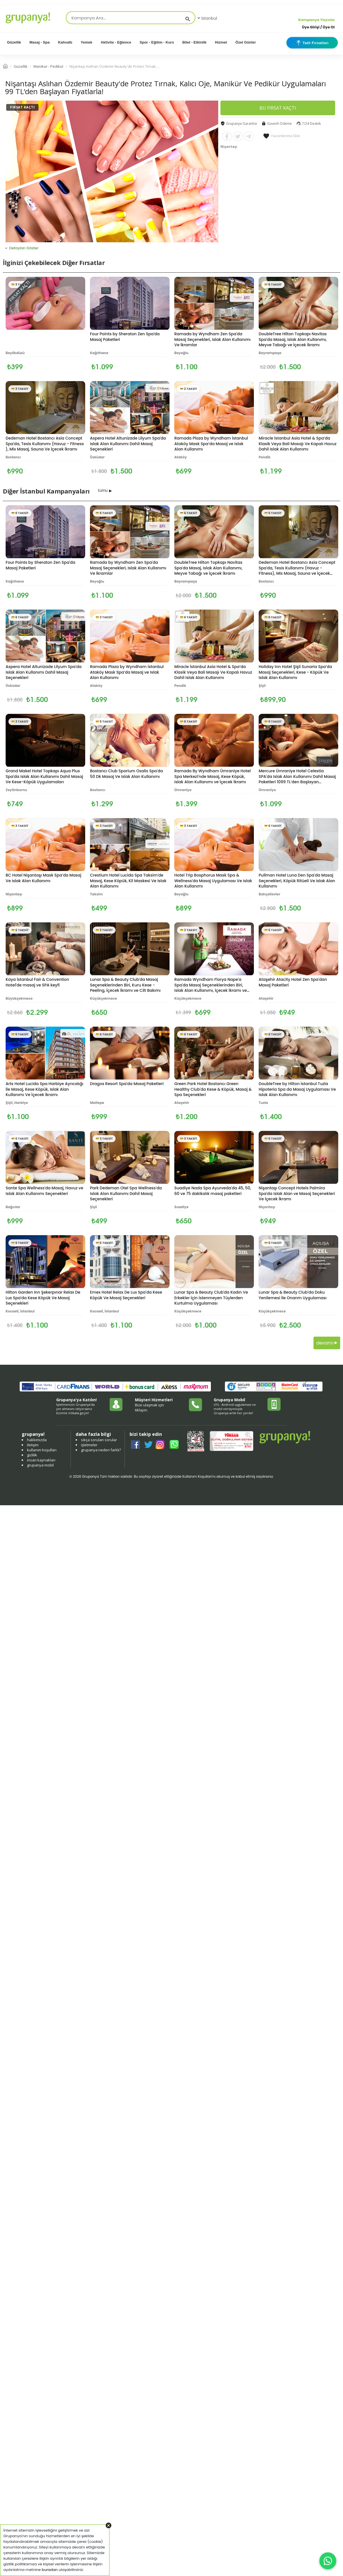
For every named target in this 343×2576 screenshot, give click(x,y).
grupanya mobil (40, 1465)
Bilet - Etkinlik (194, 42)
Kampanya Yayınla (316, 19)
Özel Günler (245, 42)
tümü (103, 490)
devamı (326, 1343)
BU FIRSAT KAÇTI (277, 108)
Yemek (86, 42)
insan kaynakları (41, 1460)
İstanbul (206, 18)
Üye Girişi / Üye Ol (318, 27)
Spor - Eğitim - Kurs (157, 42)
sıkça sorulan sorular (99, 1439)
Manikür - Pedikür (48, 66)
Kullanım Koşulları (197, 1476)
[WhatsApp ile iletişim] (327, 2560)
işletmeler (89, 1444)
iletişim (33, 1444)
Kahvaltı (65, 42)
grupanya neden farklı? (101, 1449)
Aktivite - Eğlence (116, 42)
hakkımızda (37, 1439)
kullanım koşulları (42, 1449)
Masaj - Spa (40, 42)
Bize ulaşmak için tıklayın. (149, 1407)
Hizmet (221, 42)
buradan (50, 2569)
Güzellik (14, 42)
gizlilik (32, 1454)
